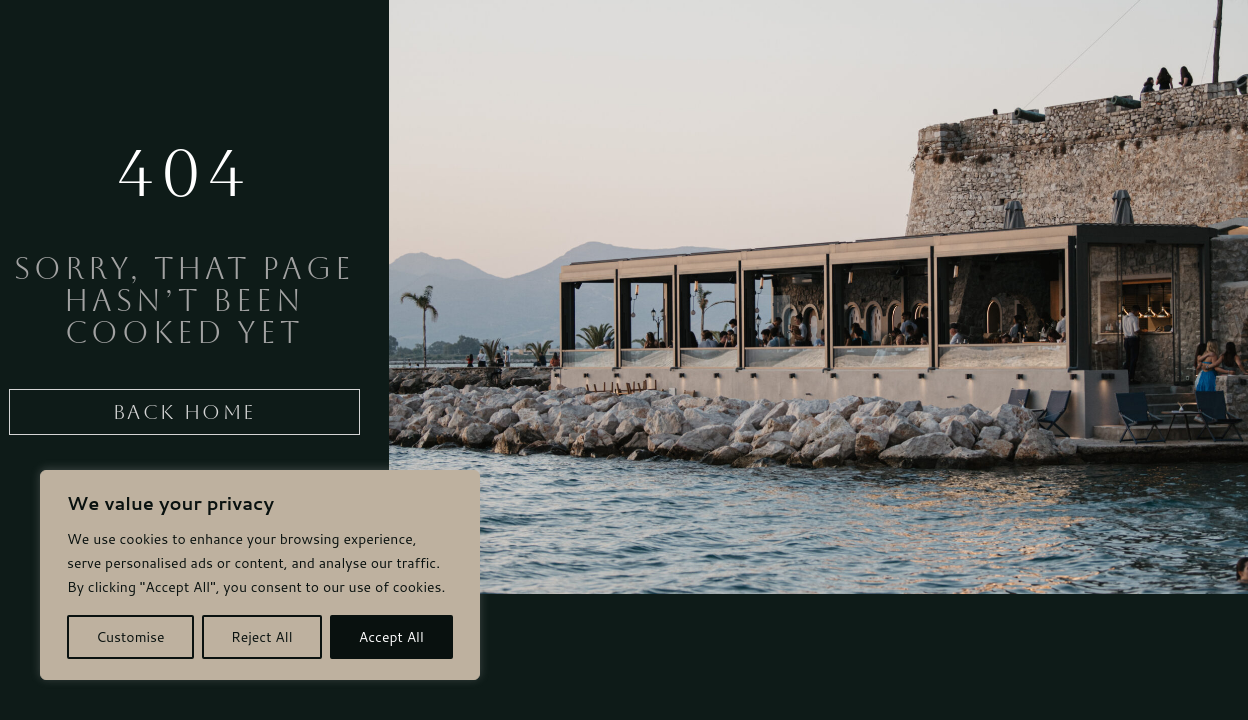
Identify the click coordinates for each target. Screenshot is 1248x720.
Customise (130, 637)
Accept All (391, 637)
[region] (260, 575)
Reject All (262, 637)
